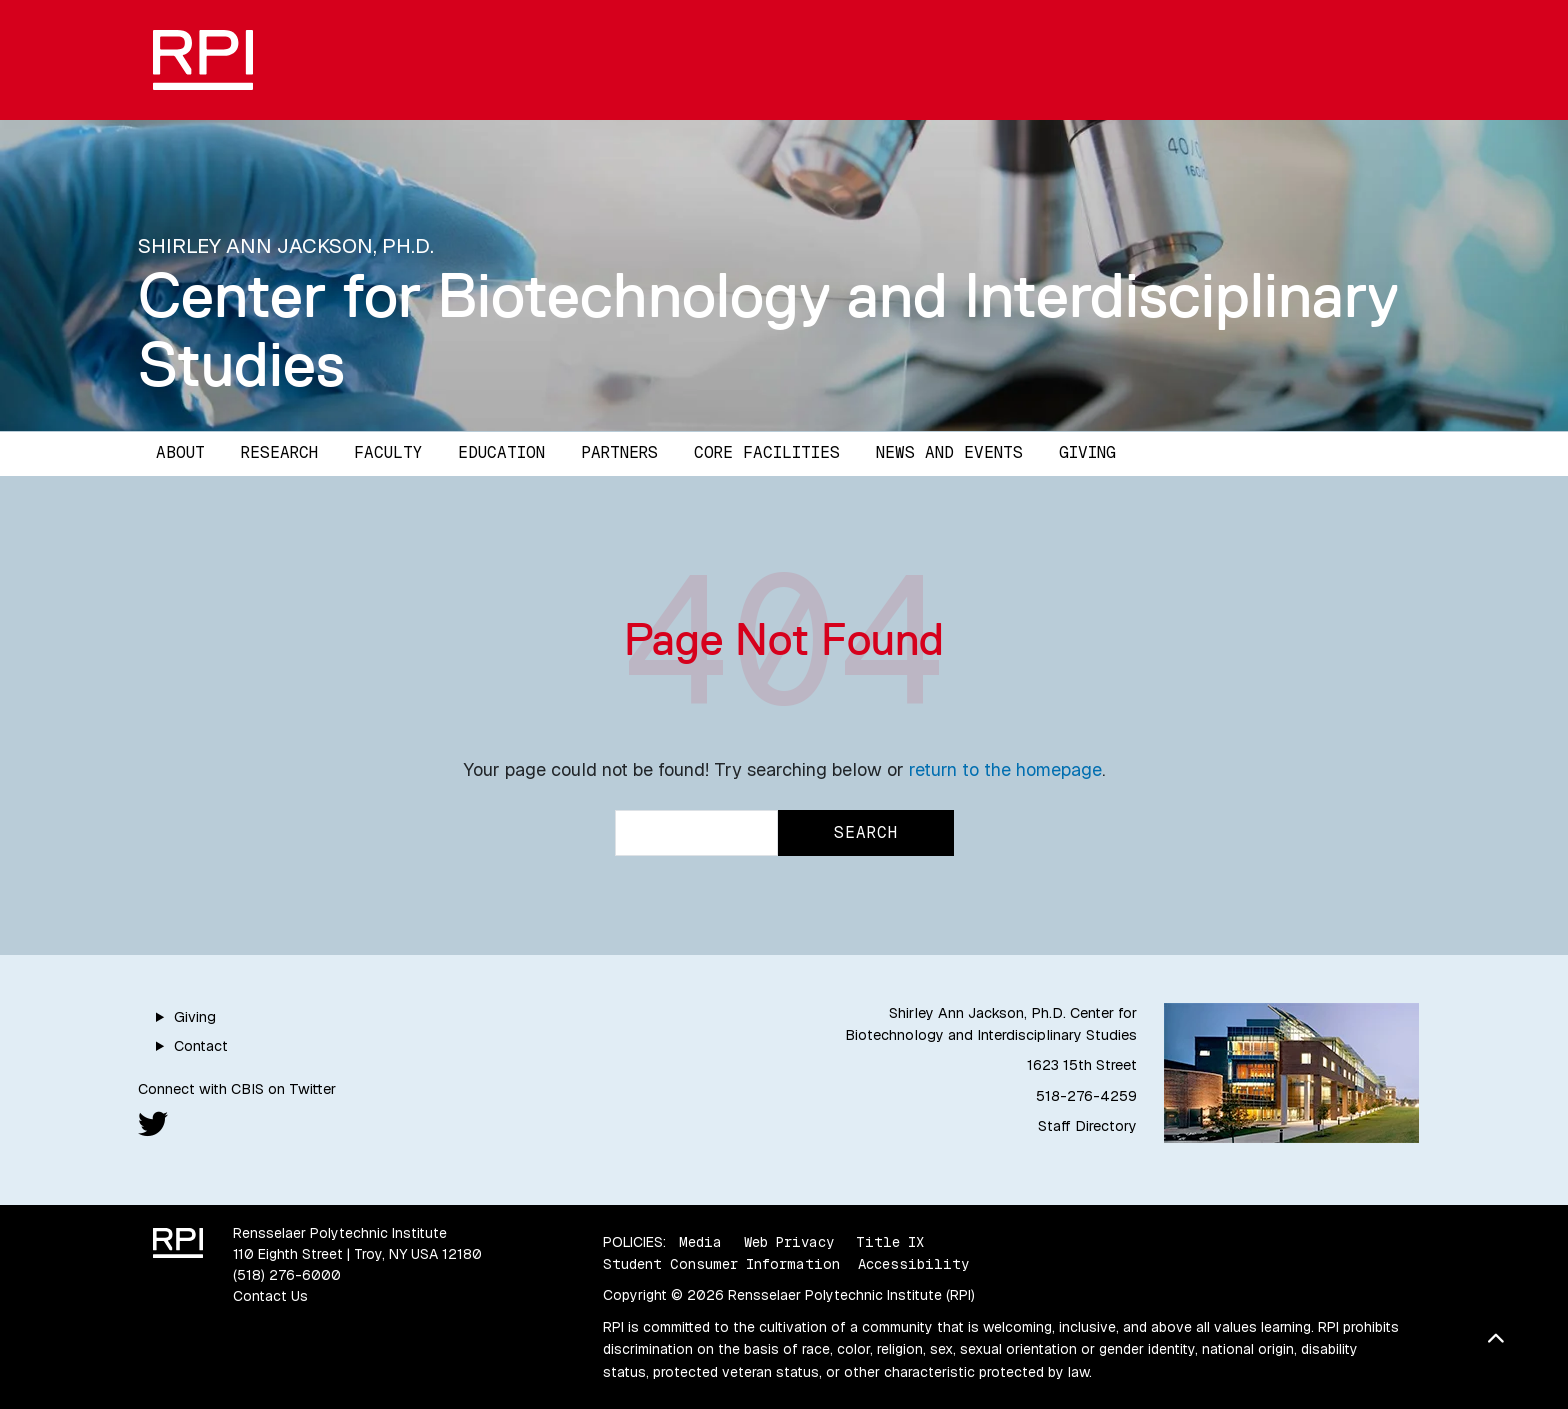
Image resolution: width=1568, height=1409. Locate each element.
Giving (1087, 452)
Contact (201, 1046)
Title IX (890, 1242)
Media (700, 1242)
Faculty (388, 452)
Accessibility (913, 1264)
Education (501, 452)
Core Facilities (767, 452)
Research (279, 452)
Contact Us (270, 1296)
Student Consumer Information (721, 1264)
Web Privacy (789, 1242)
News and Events (949, 452)
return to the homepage (1005, 769)
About (180, 452)
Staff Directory (1087, 1126)
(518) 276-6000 (287, 1275)
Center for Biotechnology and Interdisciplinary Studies (768, 329)
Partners (619, 452)
